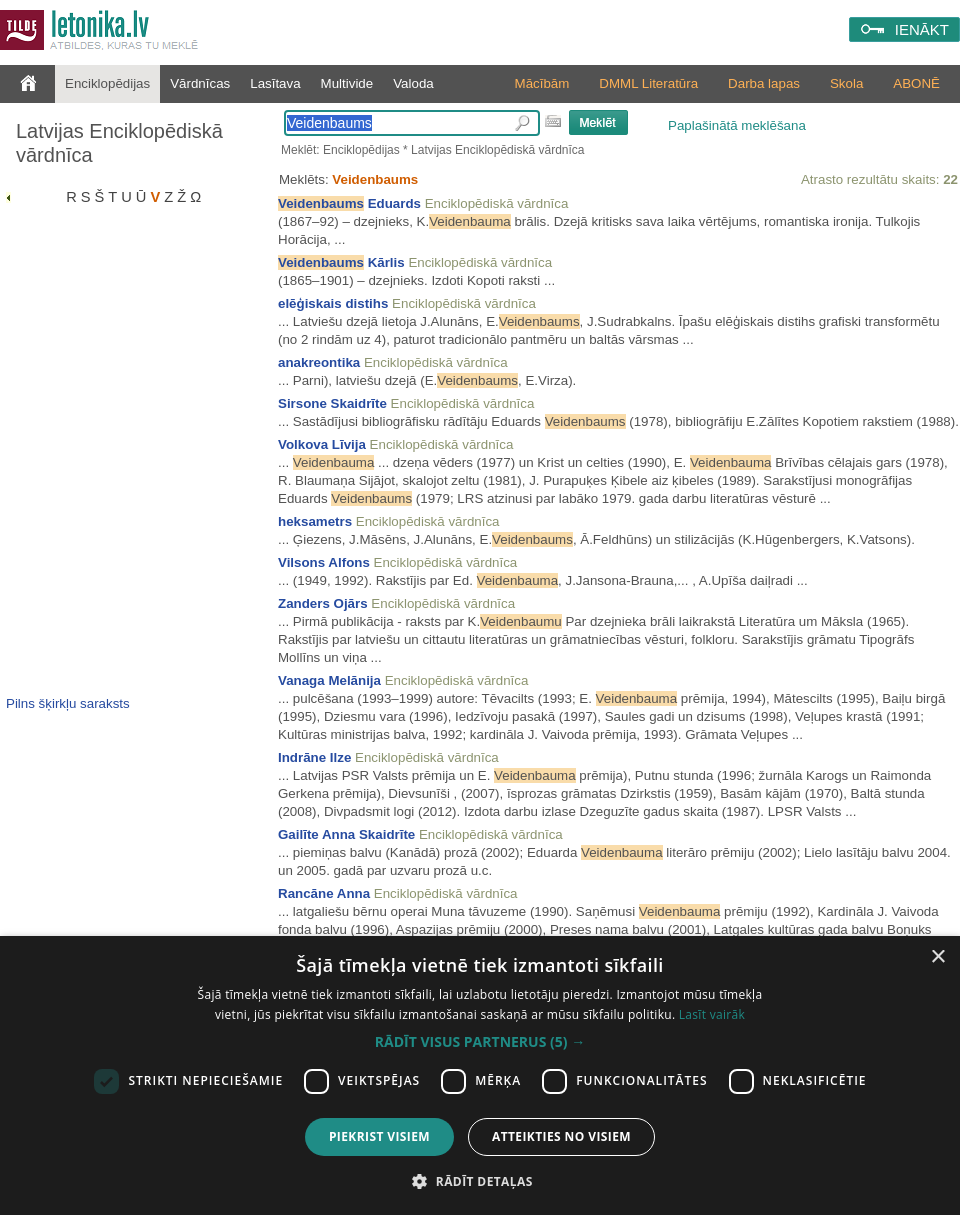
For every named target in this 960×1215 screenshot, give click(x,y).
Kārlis (341, 262)
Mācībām (542, 83)
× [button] (937, 957)
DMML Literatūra (648, 83)
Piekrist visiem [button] (379, 1136)
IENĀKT (922, 29)
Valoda (413, 83)
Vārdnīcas (200, 83)
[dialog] (480, 1075)
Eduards (349, 203)
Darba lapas (764, 83)
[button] (480, 1042)
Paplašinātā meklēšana (737, 125)
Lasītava (275, 83)
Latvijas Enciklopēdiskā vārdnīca (119, 143)
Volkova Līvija (322, 444)
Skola (846, 83)
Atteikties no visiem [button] (561, 1136)
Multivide (347, 83)
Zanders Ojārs (323, 603)
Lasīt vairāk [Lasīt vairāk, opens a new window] (712, 1014)
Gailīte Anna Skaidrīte (346, 834)
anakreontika (319, 362)
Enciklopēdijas (107, 83)
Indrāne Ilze (314, 757)
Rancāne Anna (324, 893)
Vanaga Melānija (329, 680)
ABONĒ (916, 83)
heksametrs (315, 521)
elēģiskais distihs (333, 303)
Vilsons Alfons (324, 562)
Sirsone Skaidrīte (332, 403)
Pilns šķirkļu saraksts (68, 703)
